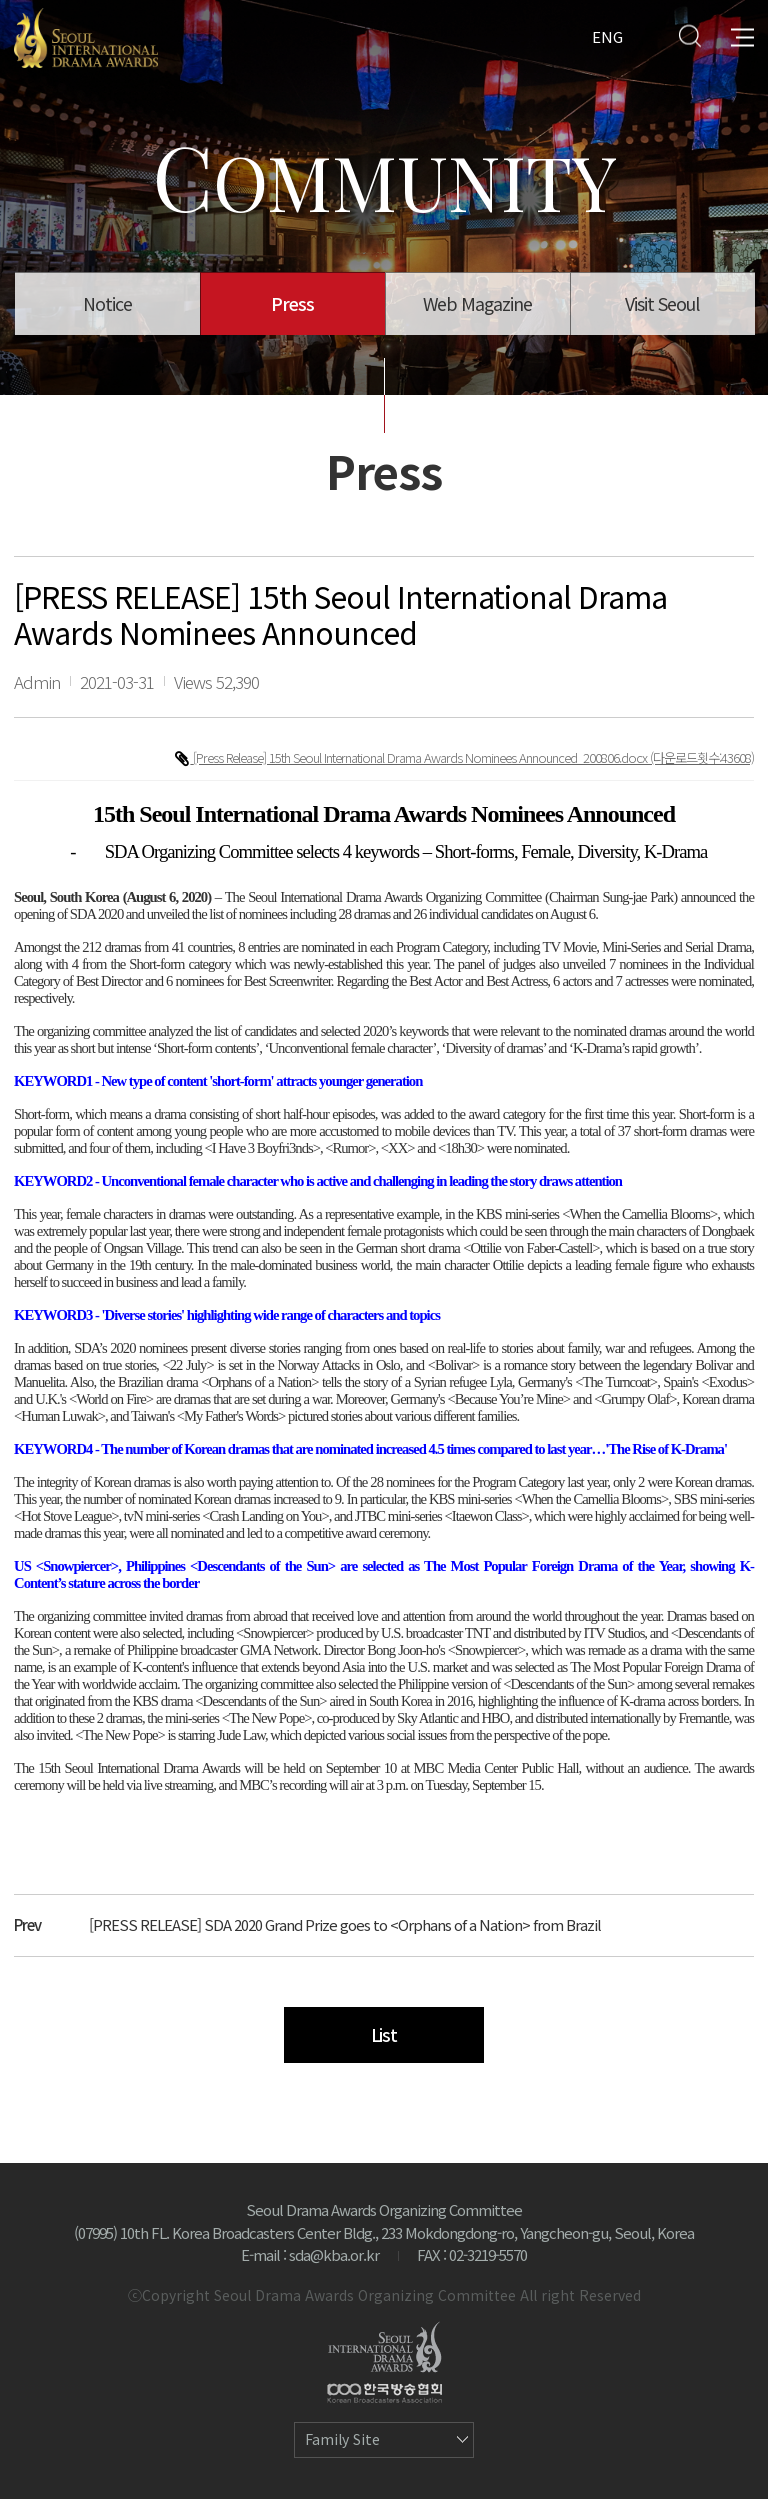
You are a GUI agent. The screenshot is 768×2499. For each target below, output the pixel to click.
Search (689, 35)
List (384, 2034)
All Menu (742, 35)
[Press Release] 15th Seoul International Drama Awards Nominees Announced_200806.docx (421, 757)
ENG (607, 35)
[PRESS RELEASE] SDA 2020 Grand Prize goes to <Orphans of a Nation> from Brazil (345, 1924)
